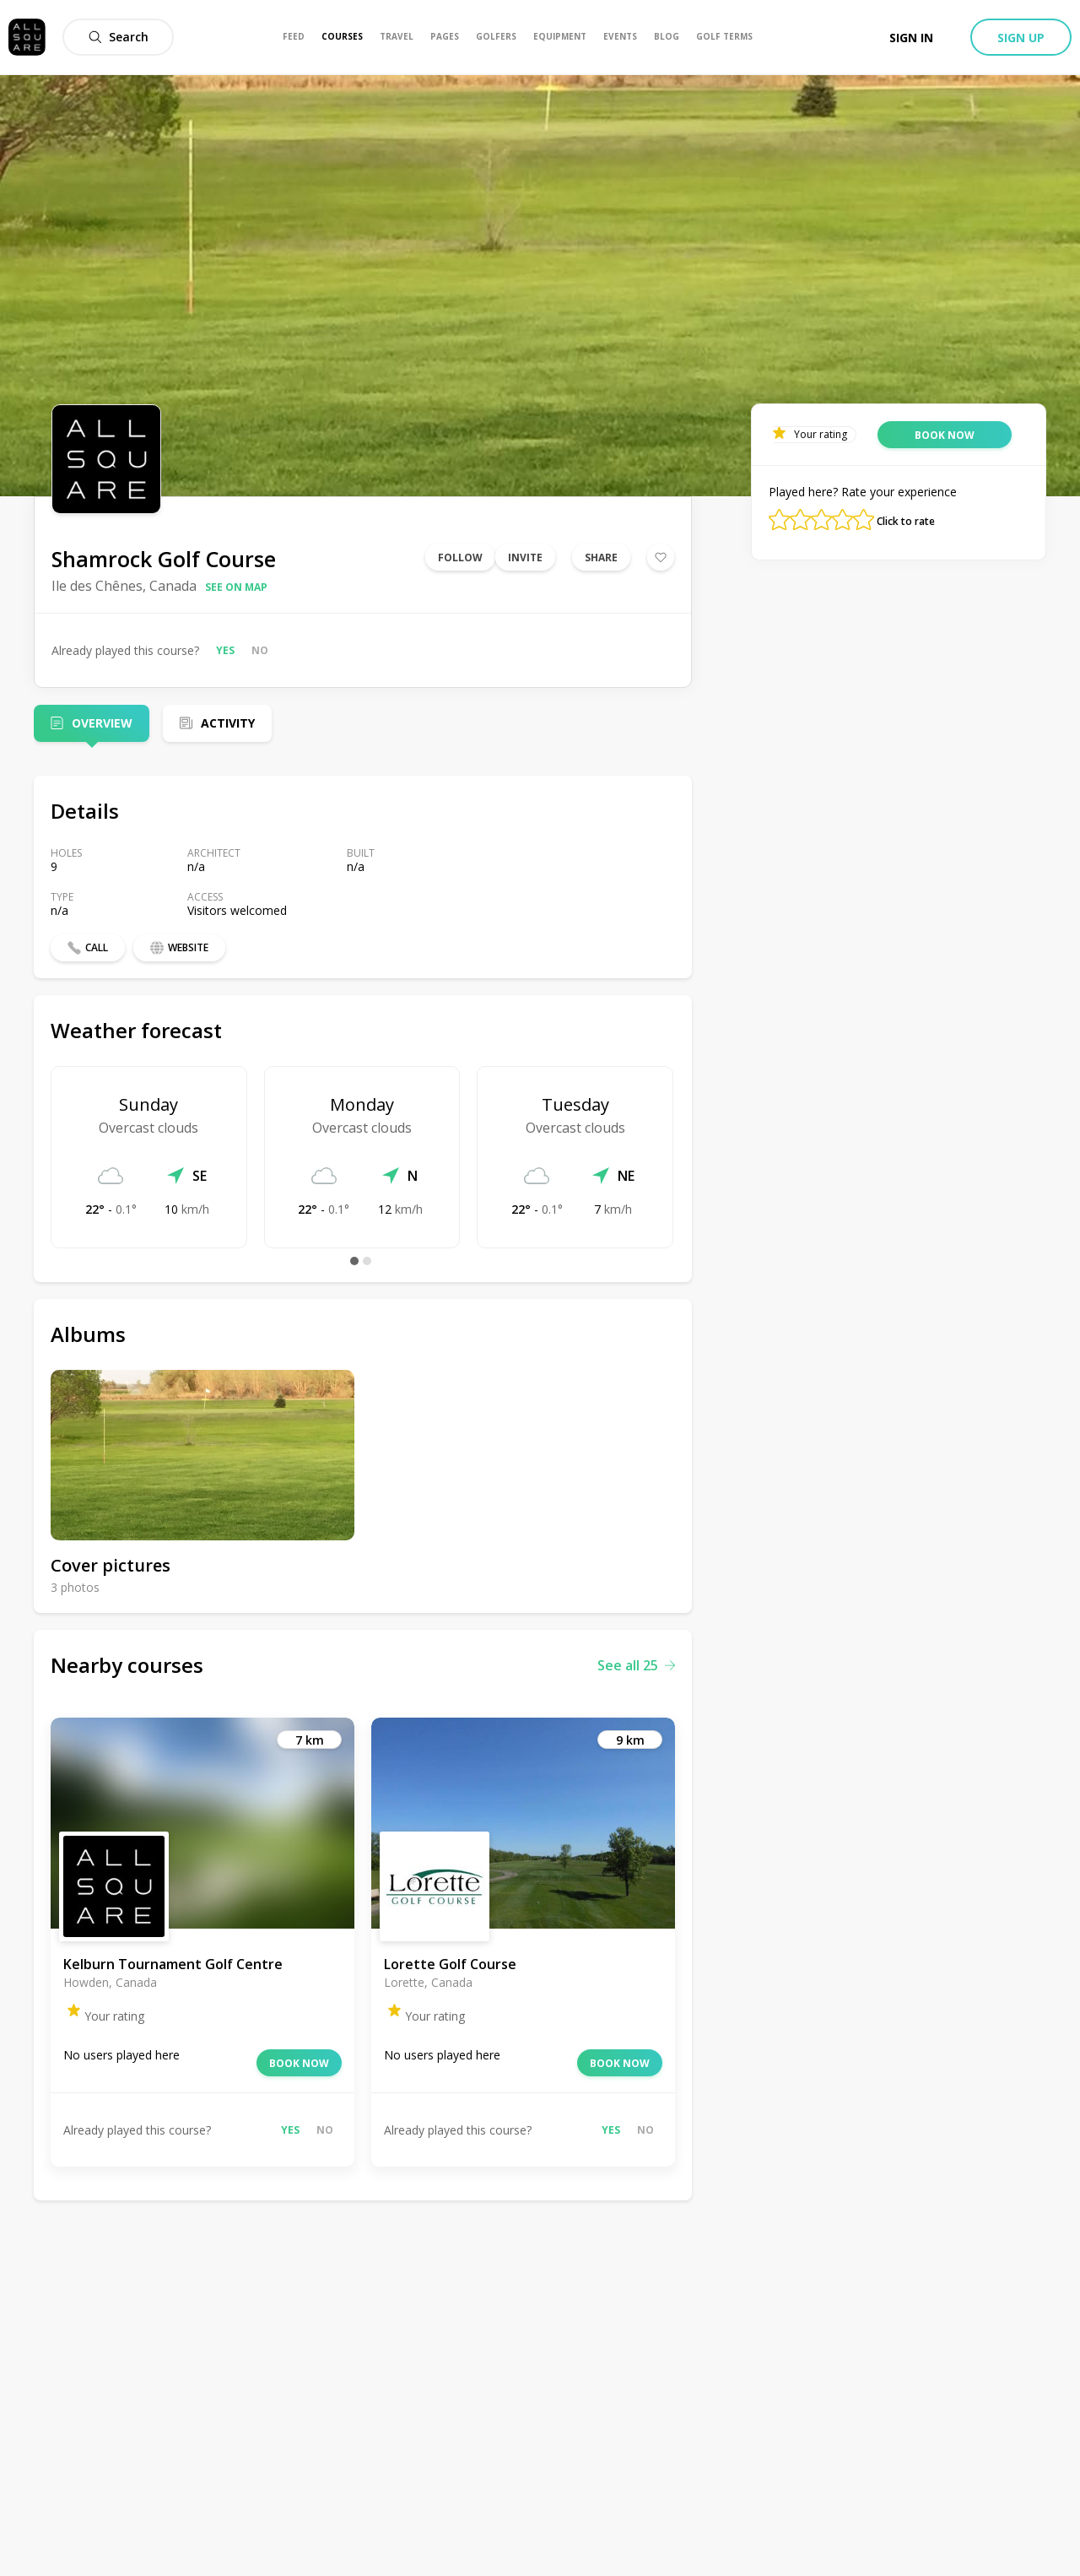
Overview (102, 723)
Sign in (911, 38)
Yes (225, 650)
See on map (236, 587)
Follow (460, 557)
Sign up (1021, 38)
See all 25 (636, 1665)
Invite (525, 557)
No (259, 650)
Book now (299, 2063)
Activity (228, 723)
